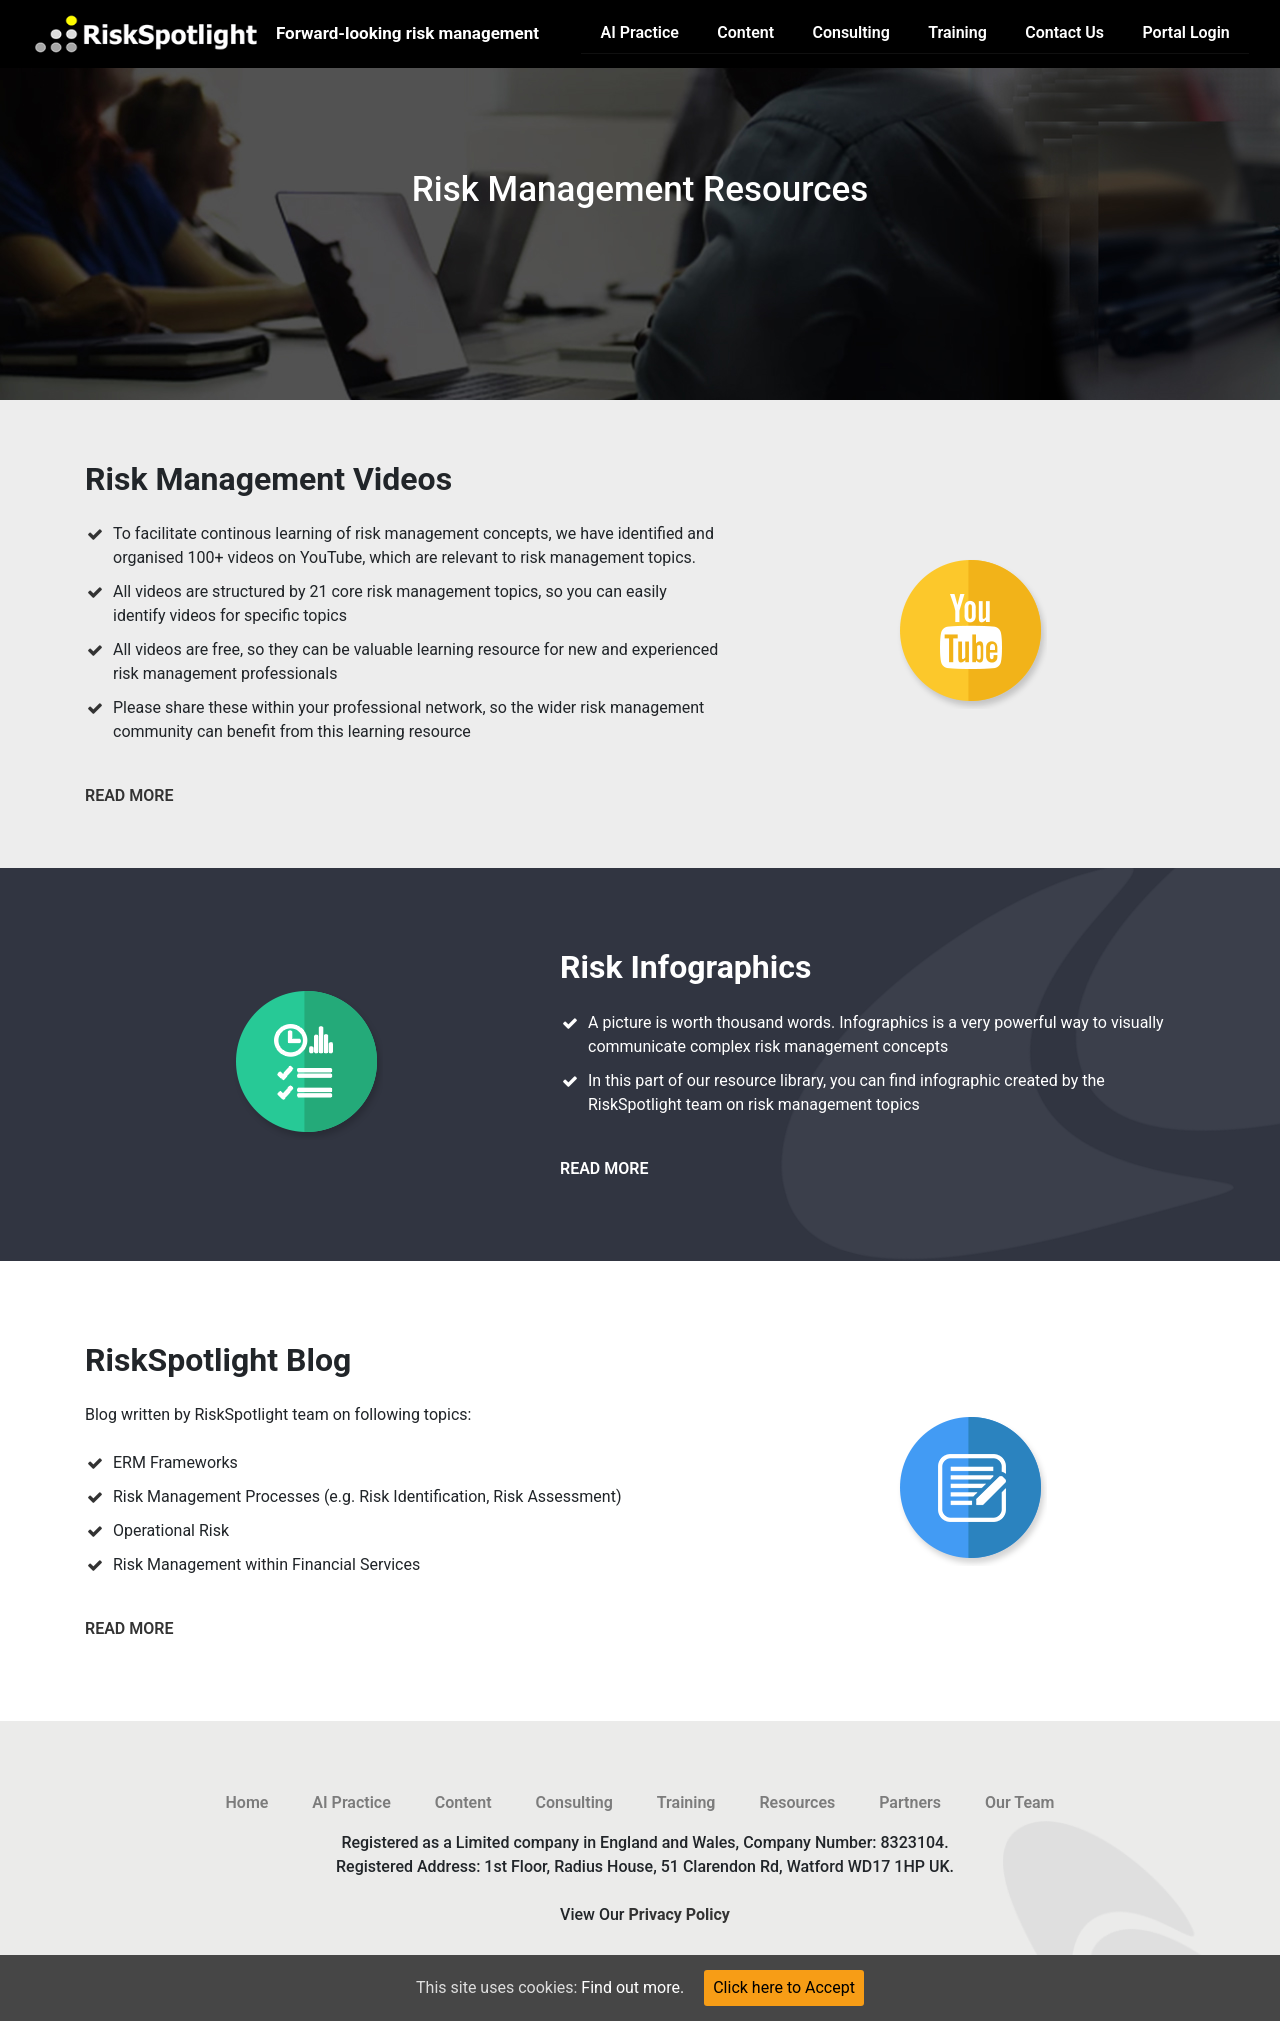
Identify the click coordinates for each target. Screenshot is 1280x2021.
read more (129, 795)
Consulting (850, 32)
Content (745, 32)
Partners (910, 1802)
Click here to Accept (784, 1987)
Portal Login (1185, 32)
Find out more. (632, 1987)
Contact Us (1064, 32)
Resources (797, 1802)
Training (957, 32)
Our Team (1020, 1802)
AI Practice (640, 32)
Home (247, 1802)
